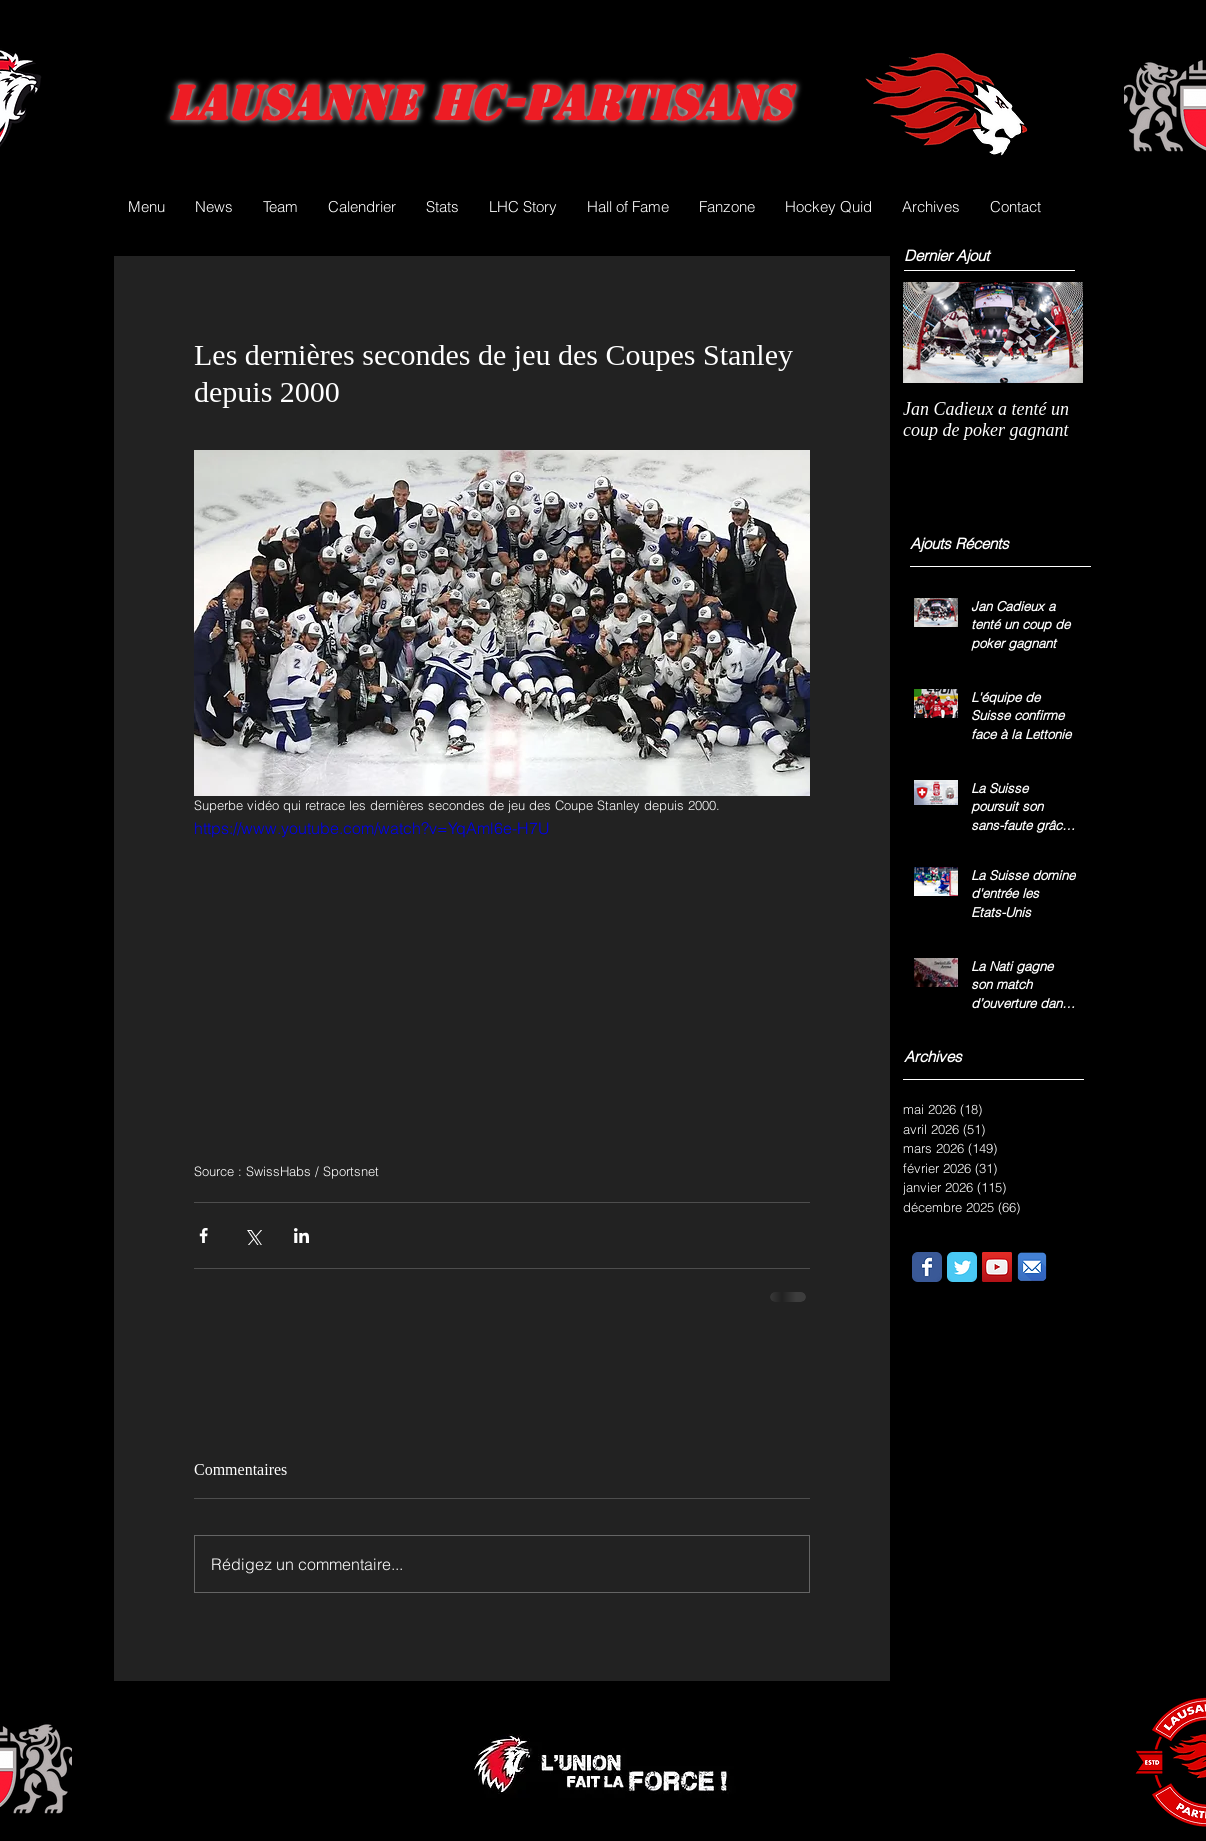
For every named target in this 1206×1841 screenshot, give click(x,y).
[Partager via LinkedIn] (301, 1235)
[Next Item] (1051, 332)
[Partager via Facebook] (203, 1235)
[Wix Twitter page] (962, 1267)
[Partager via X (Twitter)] (252, 1235)
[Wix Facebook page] (927, 1267)
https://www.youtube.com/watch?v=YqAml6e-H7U (372, 828)
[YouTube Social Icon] (997, 1267)
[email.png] (1032, 1267)
